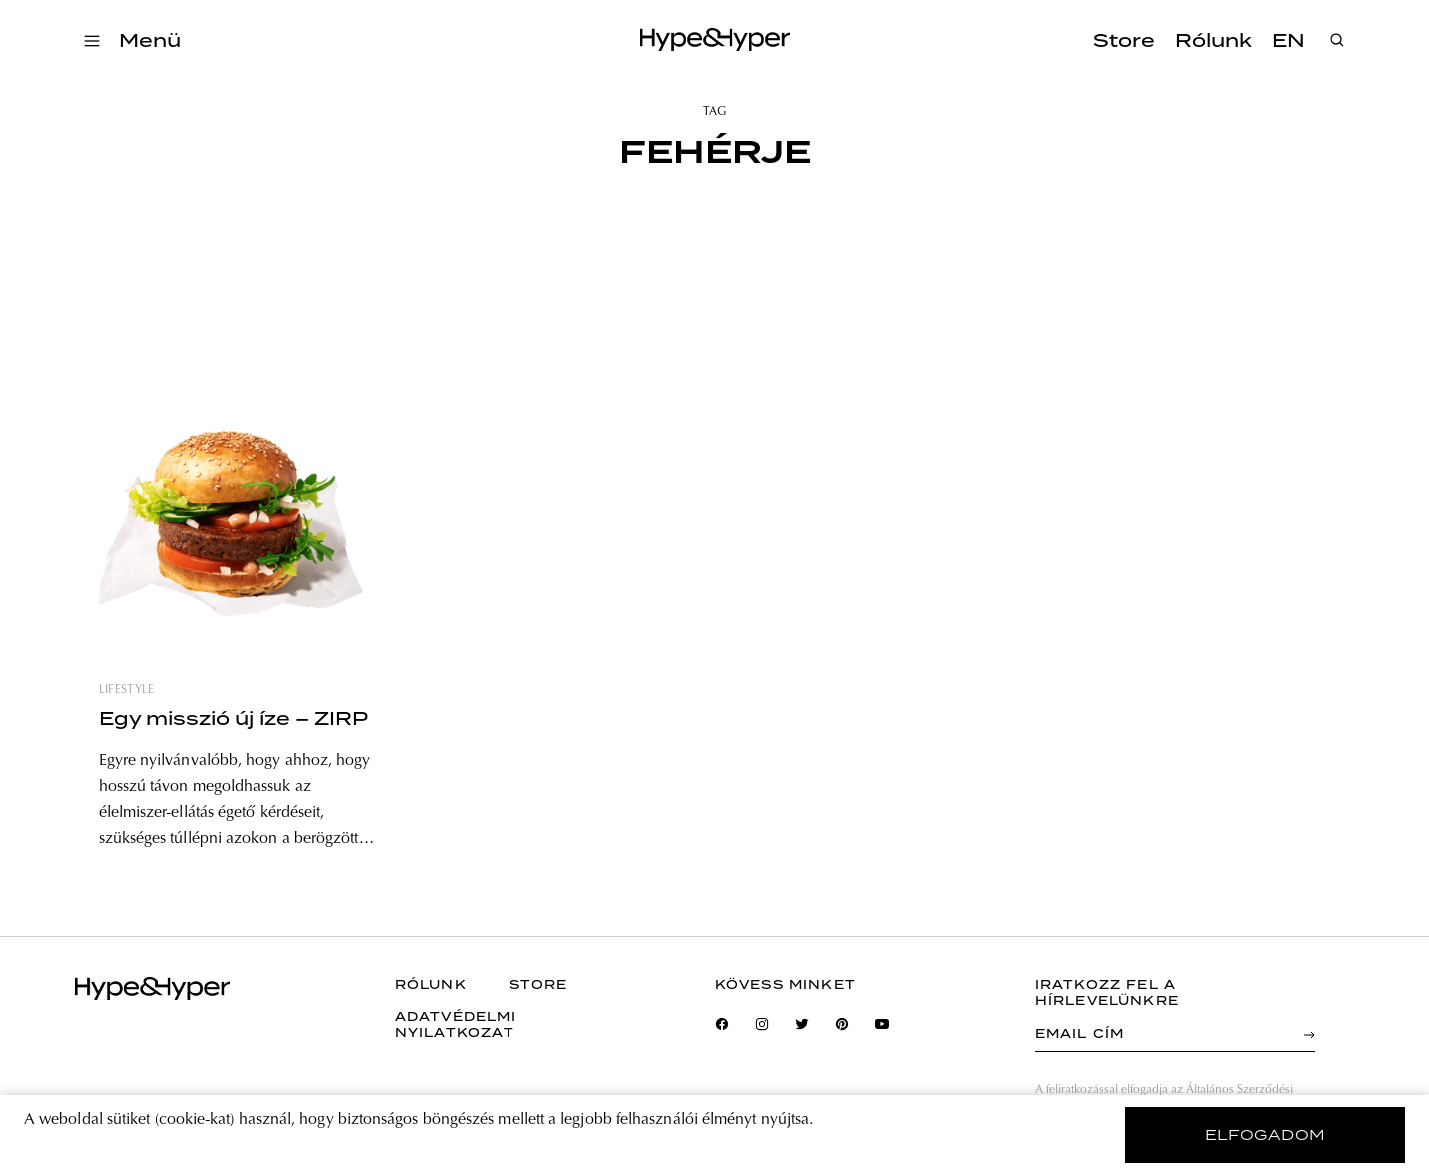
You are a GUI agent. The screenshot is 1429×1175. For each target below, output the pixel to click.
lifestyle (127, 690)
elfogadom (1265, 1135)
